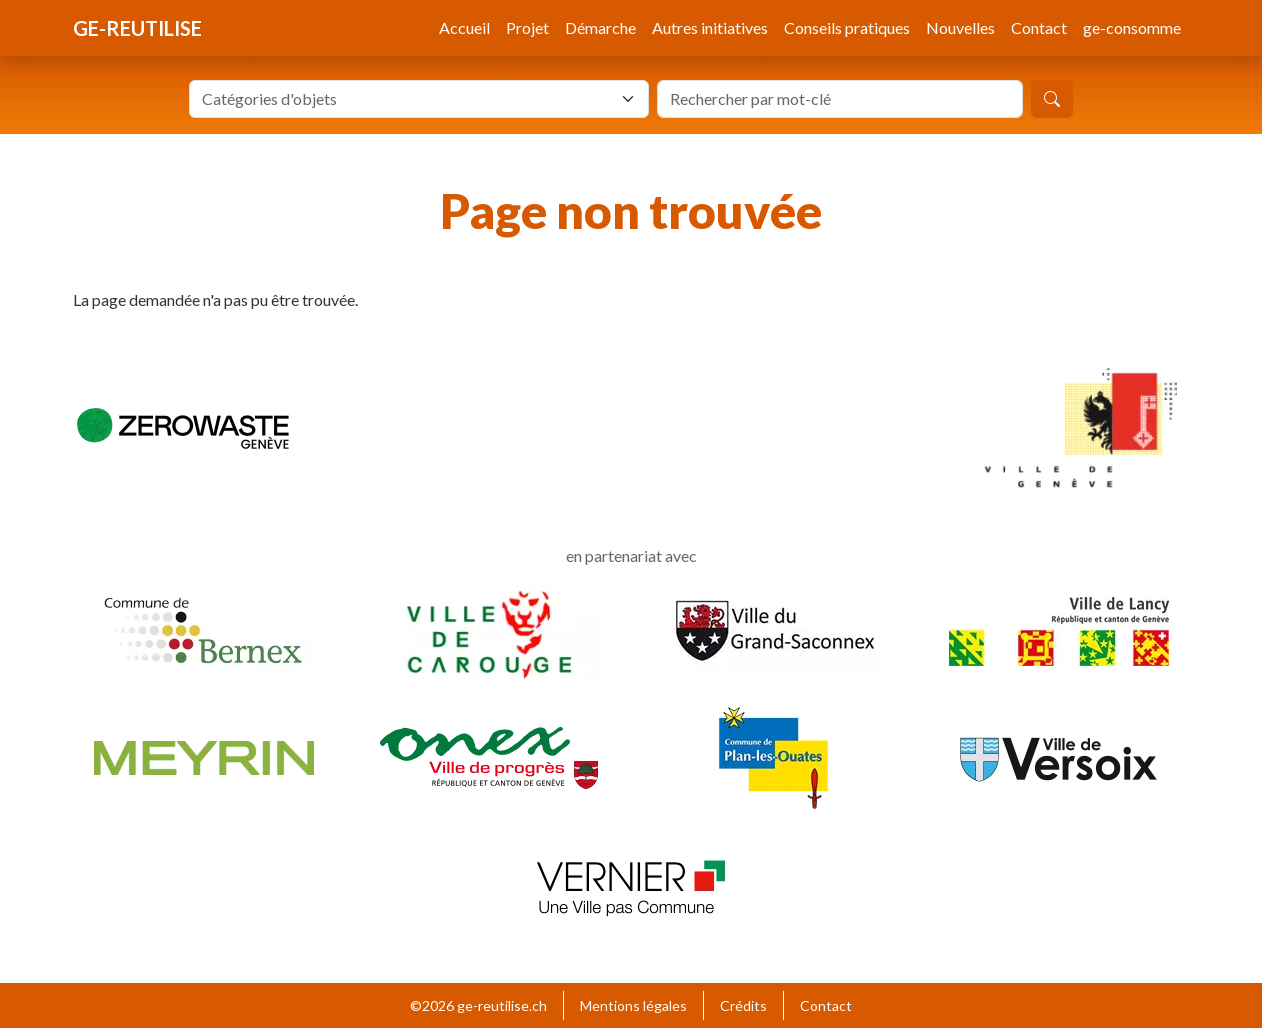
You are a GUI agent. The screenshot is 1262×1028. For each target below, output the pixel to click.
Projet (527, 27)
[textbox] (407, 99)
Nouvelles (960, 27)
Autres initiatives (710, 27)
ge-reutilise (137, 28)
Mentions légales (633, 1005)
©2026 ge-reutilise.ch (478, 1005)
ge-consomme (1132, 27)
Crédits (743, 1005)
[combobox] (419, 99)
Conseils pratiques (847, 27)
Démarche (600, 27)
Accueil (464, 27)
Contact (1039, 27)
